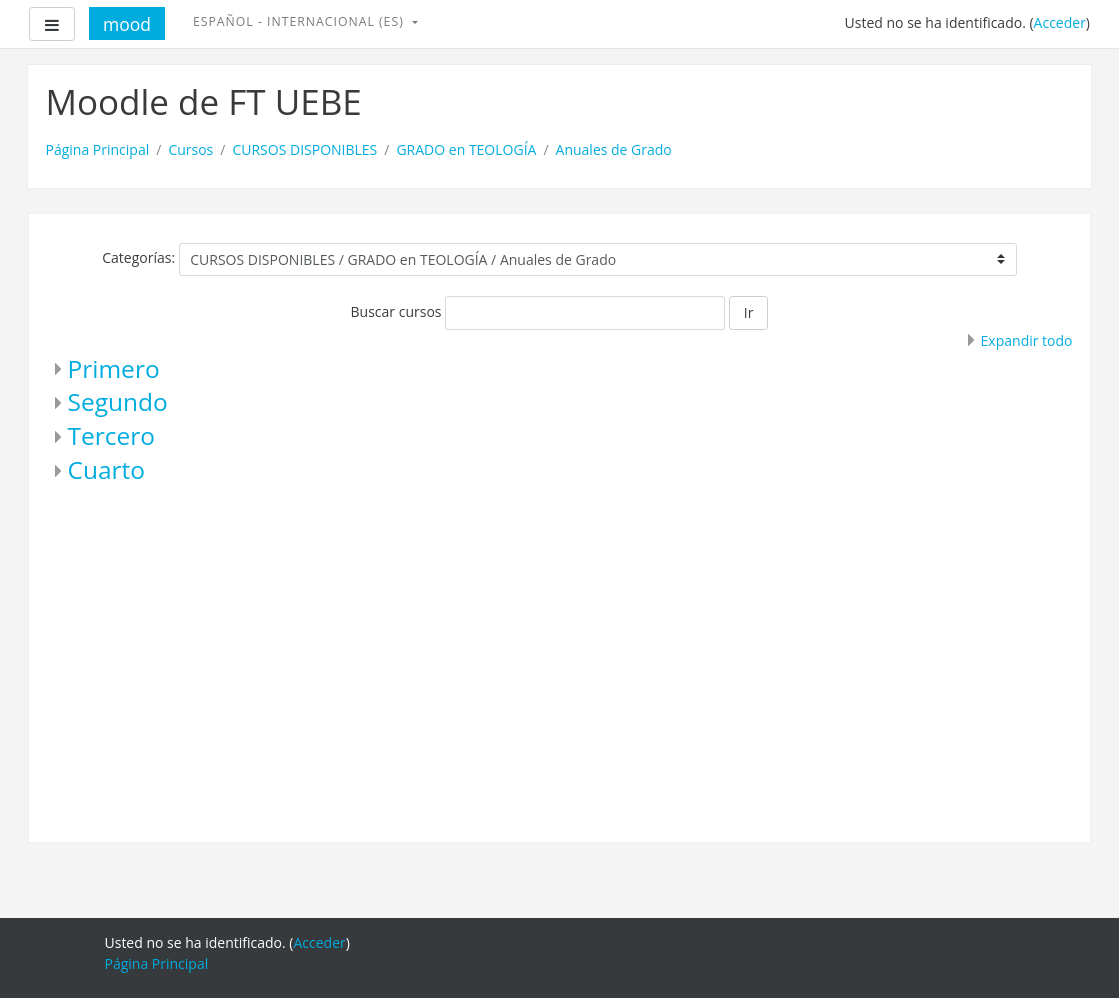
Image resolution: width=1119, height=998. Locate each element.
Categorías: (138, 257)
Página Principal (98, 149)
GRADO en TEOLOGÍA (466, 149)
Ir (749, 312)
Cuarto (107, 469)
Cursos (190, 149)
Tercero (112, 435)
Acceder (1060, 22)
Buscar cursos (396, 311)
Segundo (118, 401)
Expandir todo (1027, 340)
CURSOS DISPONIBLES (304, 149)
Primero (114, 368)
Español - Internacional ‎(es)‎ (300, 21)
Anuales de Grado (614, 149)
